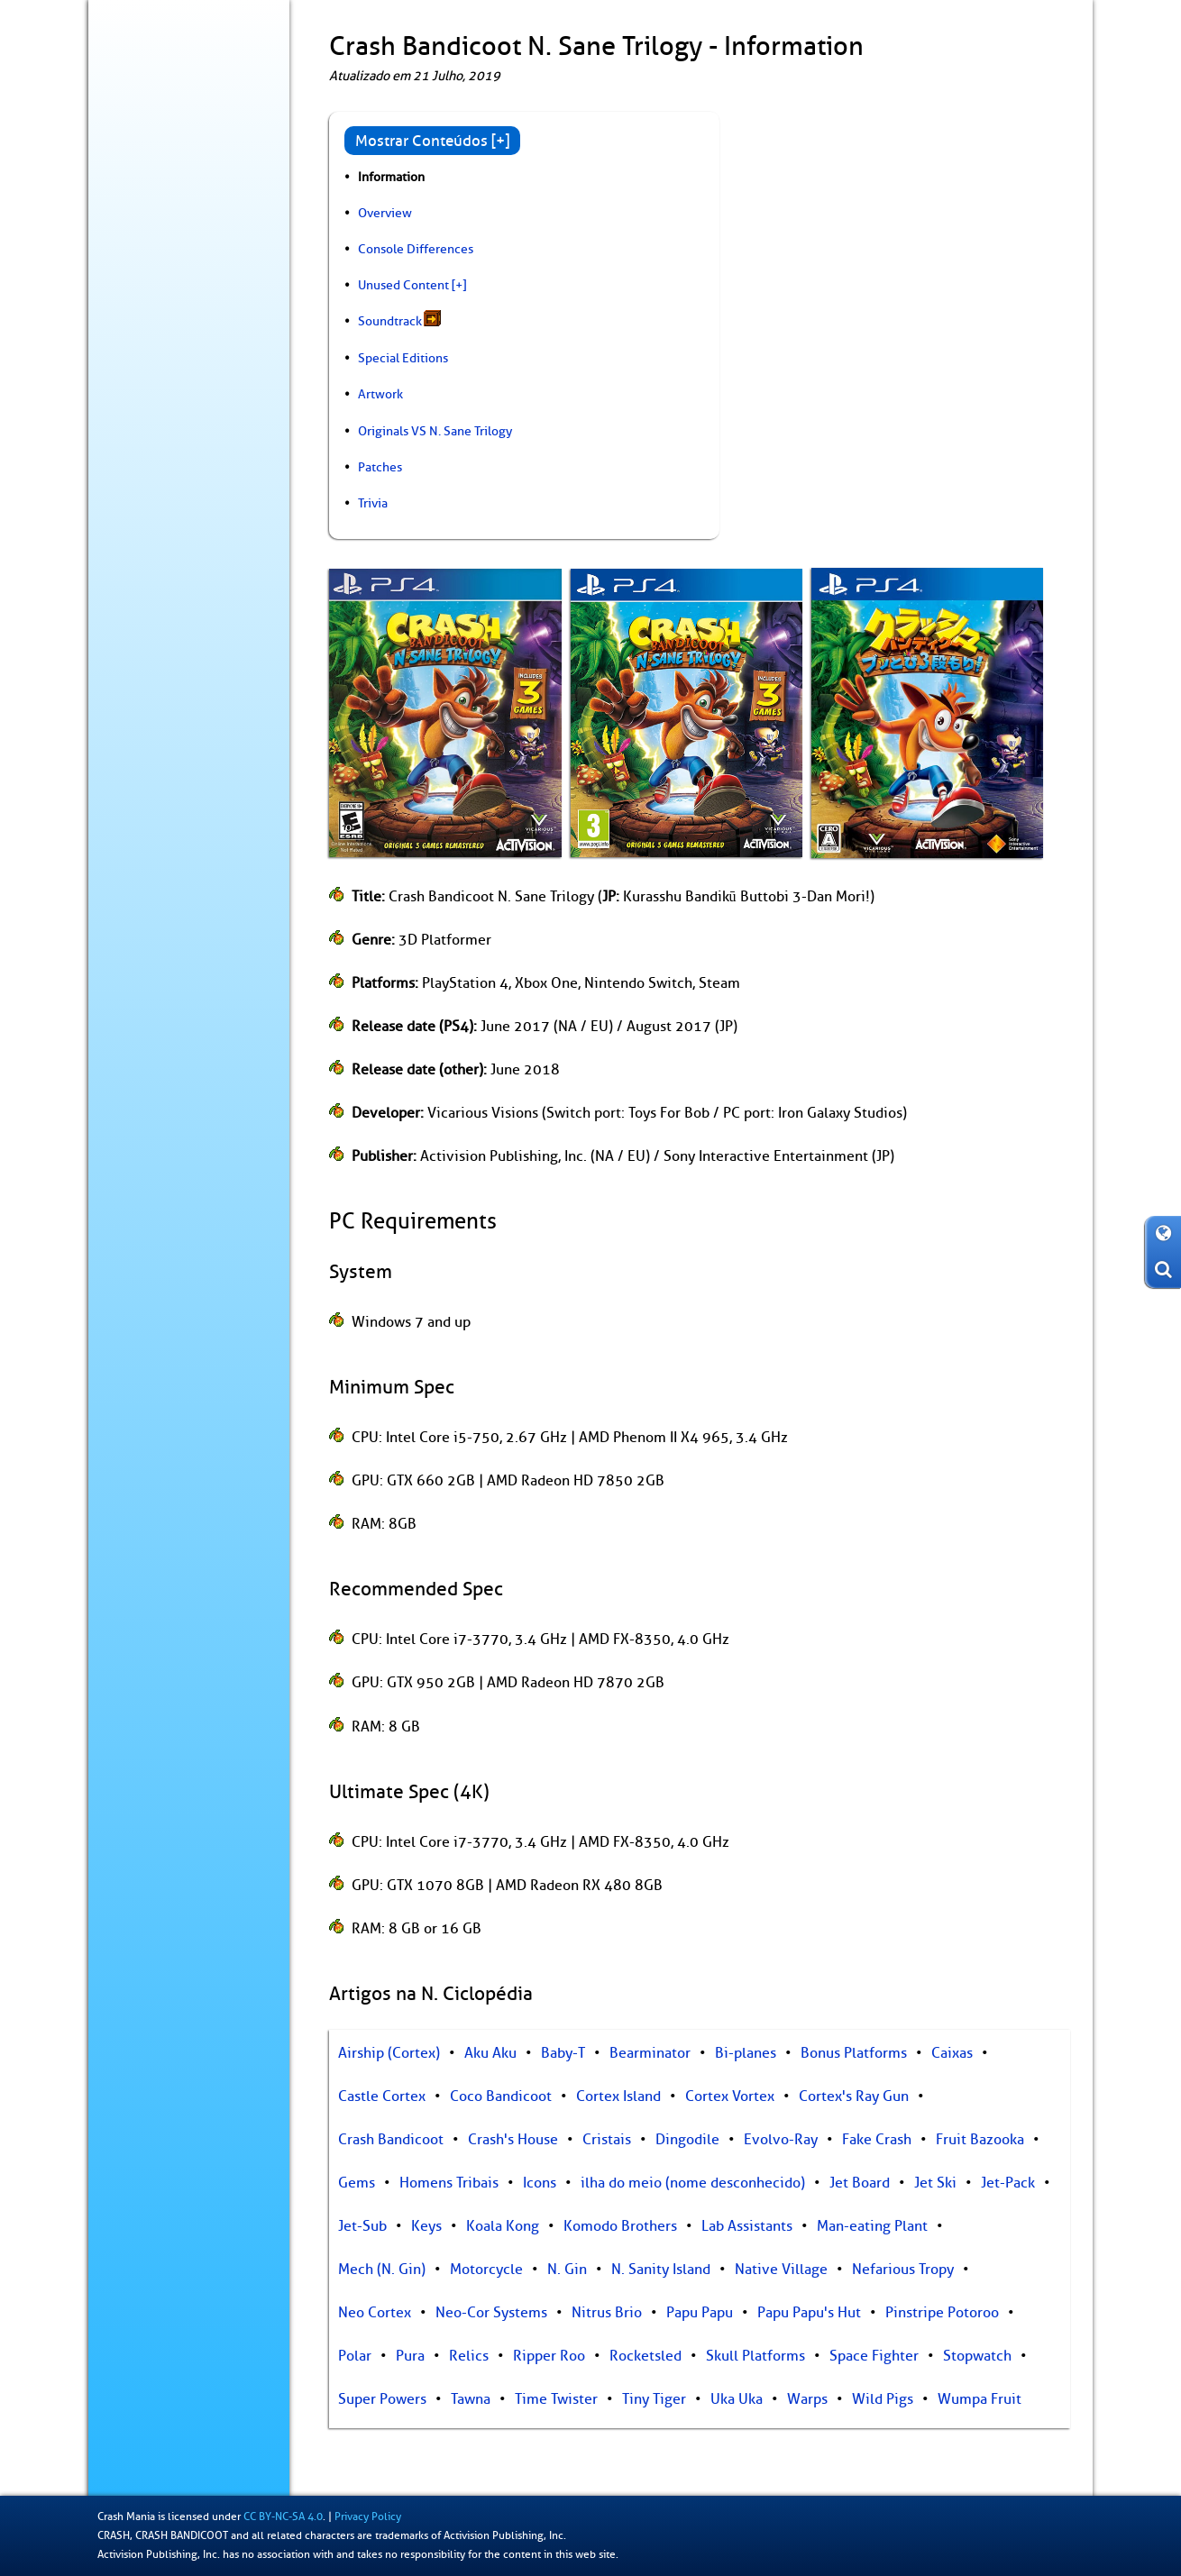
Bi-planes (745, 2053)
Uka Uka (736, 2399)
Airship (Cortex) (389, 2053)
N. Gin (567, 2270)
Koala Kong (502, 2226)
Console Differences (415, 249)
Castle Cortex (382, 2096)
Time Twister (556, 2399)
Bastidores (136, 294)
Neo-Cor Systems (491, 2313)
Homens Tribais (449, 2183)
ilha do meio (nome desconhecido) (693, 2183)
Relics (469, 2356)
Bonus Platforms (854, 2053)
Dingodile (687, 2140)
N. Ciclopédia (144, 256)
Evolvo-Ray (781, 2140)
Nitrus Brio (607, 2313)
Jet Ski (935, 2183)
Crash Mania (126, 2516)
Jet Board (859, 2183)
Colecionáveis (147, 331)
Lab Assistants (746, 2226)
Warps (807, 2399)
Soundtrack (390, 321)
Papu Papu (699, 2313)
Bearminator (650, 2053)
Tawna (470, 2399)
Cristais (606, 2140)
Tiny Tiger (654, 2399)
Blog (120, 181)
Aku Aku (490, 2053)
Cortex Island (618, 2096)
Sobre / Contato (152, 443)
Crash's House (513, 2140)
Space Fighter (874, 2356)
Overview (385, 213)
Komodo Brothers (620, 2226)
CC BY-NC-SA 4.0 (283, 2516)
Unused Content (403, 285)
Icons (539, 2183)
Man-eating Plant (872, 2226)
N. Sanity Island (660, 2270)
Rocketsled (645, 2356)
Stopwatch (977, 2356)
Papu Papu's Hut (809, 2313)
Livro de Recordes (157, 369)
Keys (426, 2226)
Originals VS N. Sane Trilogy (435, 431)
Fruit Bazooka (980, 2140)
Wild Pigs (882, 2399)
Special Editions (403, 358)
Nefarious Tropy (903, 2270)
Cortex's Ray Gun (854, 2096)
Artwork (380, 394)
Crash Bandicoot (391, 2140)
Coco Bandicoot (501, 2096)
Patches (380, 467)
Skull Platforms (755, 2356)
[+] (459, 285)
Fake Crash (876, 2140)
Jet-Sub (362, 2226)
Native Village (781, 2270)
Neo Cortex (374, 2313)
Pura (410, 2356)
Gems (356, 2183)
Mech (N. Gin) (382, 2270)
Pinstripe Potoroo (942, 2313)
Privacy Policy (367, 2516)
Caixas (952, 2053)
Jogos (190, 219)
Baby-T (563, 2053)
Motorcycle (486, 2270)
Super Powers (382, 2399)
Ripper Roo (549, 2356)
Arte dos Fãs (141, 405)
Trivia (373, 503)
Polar (354, 2356)
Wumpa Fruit (979, 2399)
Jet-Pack (1008, 2183)
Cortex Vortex (729, 2096)
